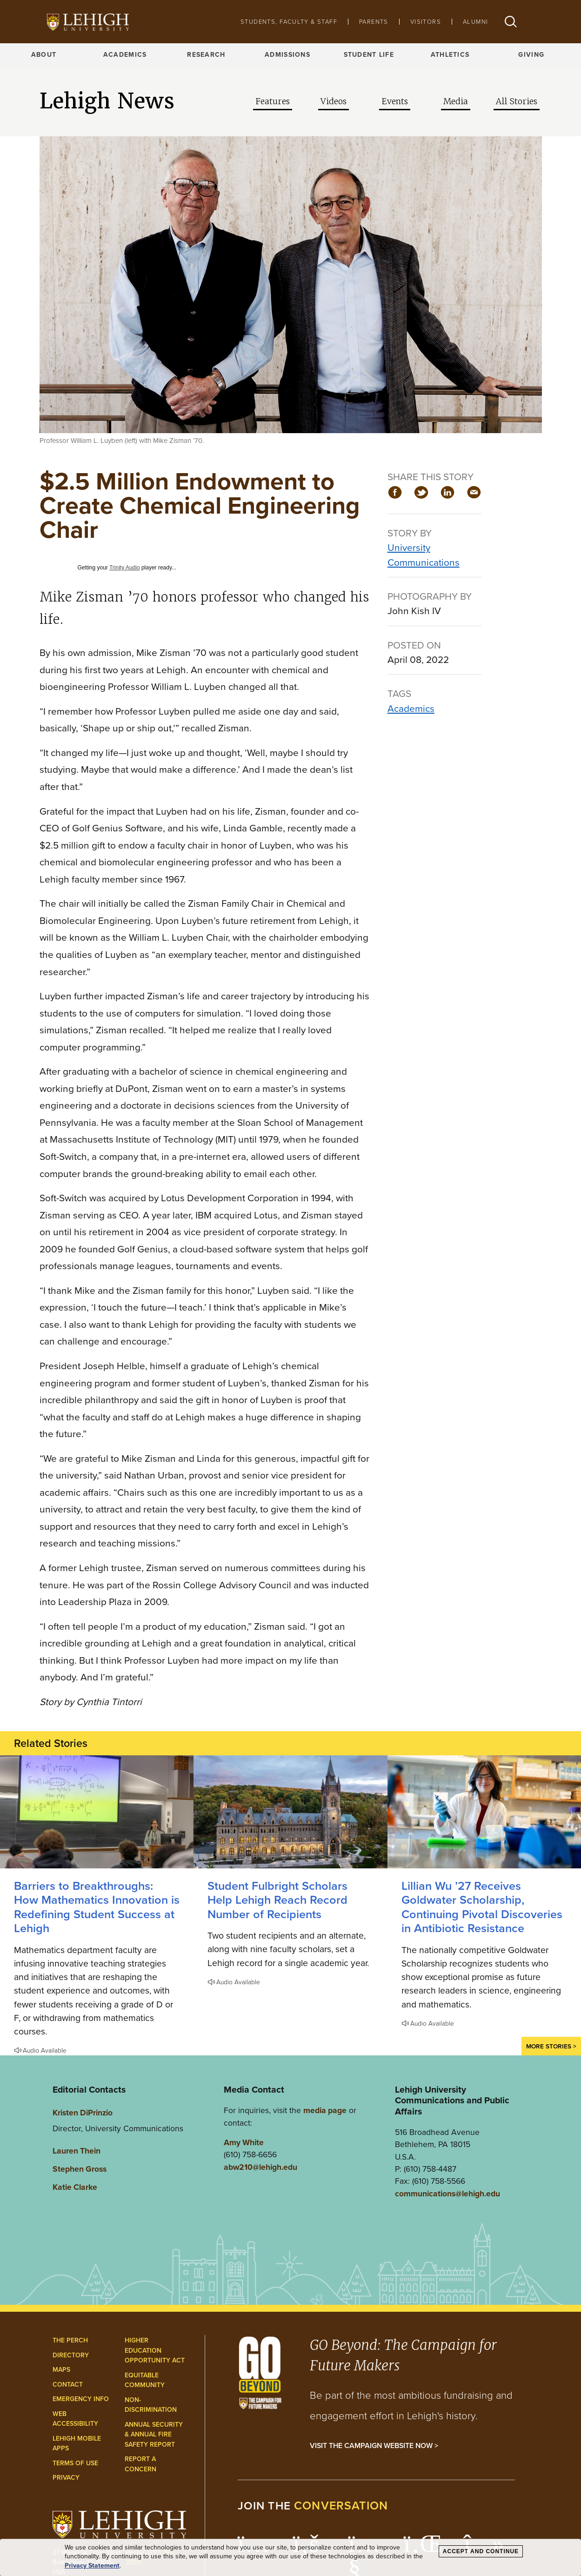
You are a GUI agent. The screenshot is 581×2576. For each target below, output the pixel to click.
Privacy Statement (92, 2565)
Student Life (369, 55)
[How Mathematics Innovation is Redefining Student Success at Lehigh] (97, 1811)
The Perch (70, 2340)
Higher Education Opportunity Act (155, 2350)
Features (272, 101)
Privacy (66, 2477)
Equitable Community (145, 2380)
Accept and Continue (481, 2551)
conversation (341, 2505)
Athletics (450, 55)
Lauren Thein (76, 2151)
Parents (373, 22)
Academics (125, 55)
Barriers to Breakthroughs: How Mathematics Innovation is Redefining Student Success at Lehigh (97, 1907)
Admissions (287, 55)
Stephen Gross (80, 2169)
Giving (531, 55)
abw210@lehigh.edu (260, 2167)
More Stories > (551, 2046)
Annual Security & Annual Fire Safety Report (154, 2434)
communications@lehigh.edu (447, 2194)
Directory (71, 2355)
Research (206, 55)
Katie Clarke (75, 2187)
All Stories (516, 101)
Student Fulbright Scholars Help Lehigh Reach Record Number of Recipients (277, 1900)
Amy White (244, 2142)
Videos (334, 101)
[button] (511, 21)
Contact (68, 2384)
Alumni (475, 22)
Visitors (425, 22)
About (43, 55)
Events (394, 101)
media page (325, 2110)
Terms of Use (75, 2463)
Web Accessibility (75, 2419)
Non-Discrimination (151, 2405)
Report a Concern (140, 2464)
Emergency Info (81, 2399)
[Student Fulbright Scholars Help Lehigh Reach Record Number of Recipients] (290, 1811)
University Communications (423, 554)
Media (455, 101)
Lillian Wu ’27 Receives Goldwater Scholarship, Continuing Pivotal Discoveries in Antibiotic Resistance (481, 1907)
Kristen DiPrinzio (83, 2113)
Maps (61, 2370)
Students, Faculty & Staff (288, 22)
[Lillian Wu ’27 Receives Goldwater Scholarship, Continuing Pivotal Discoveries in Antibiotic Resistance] (484, 1811)
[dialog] (290, 2557)
